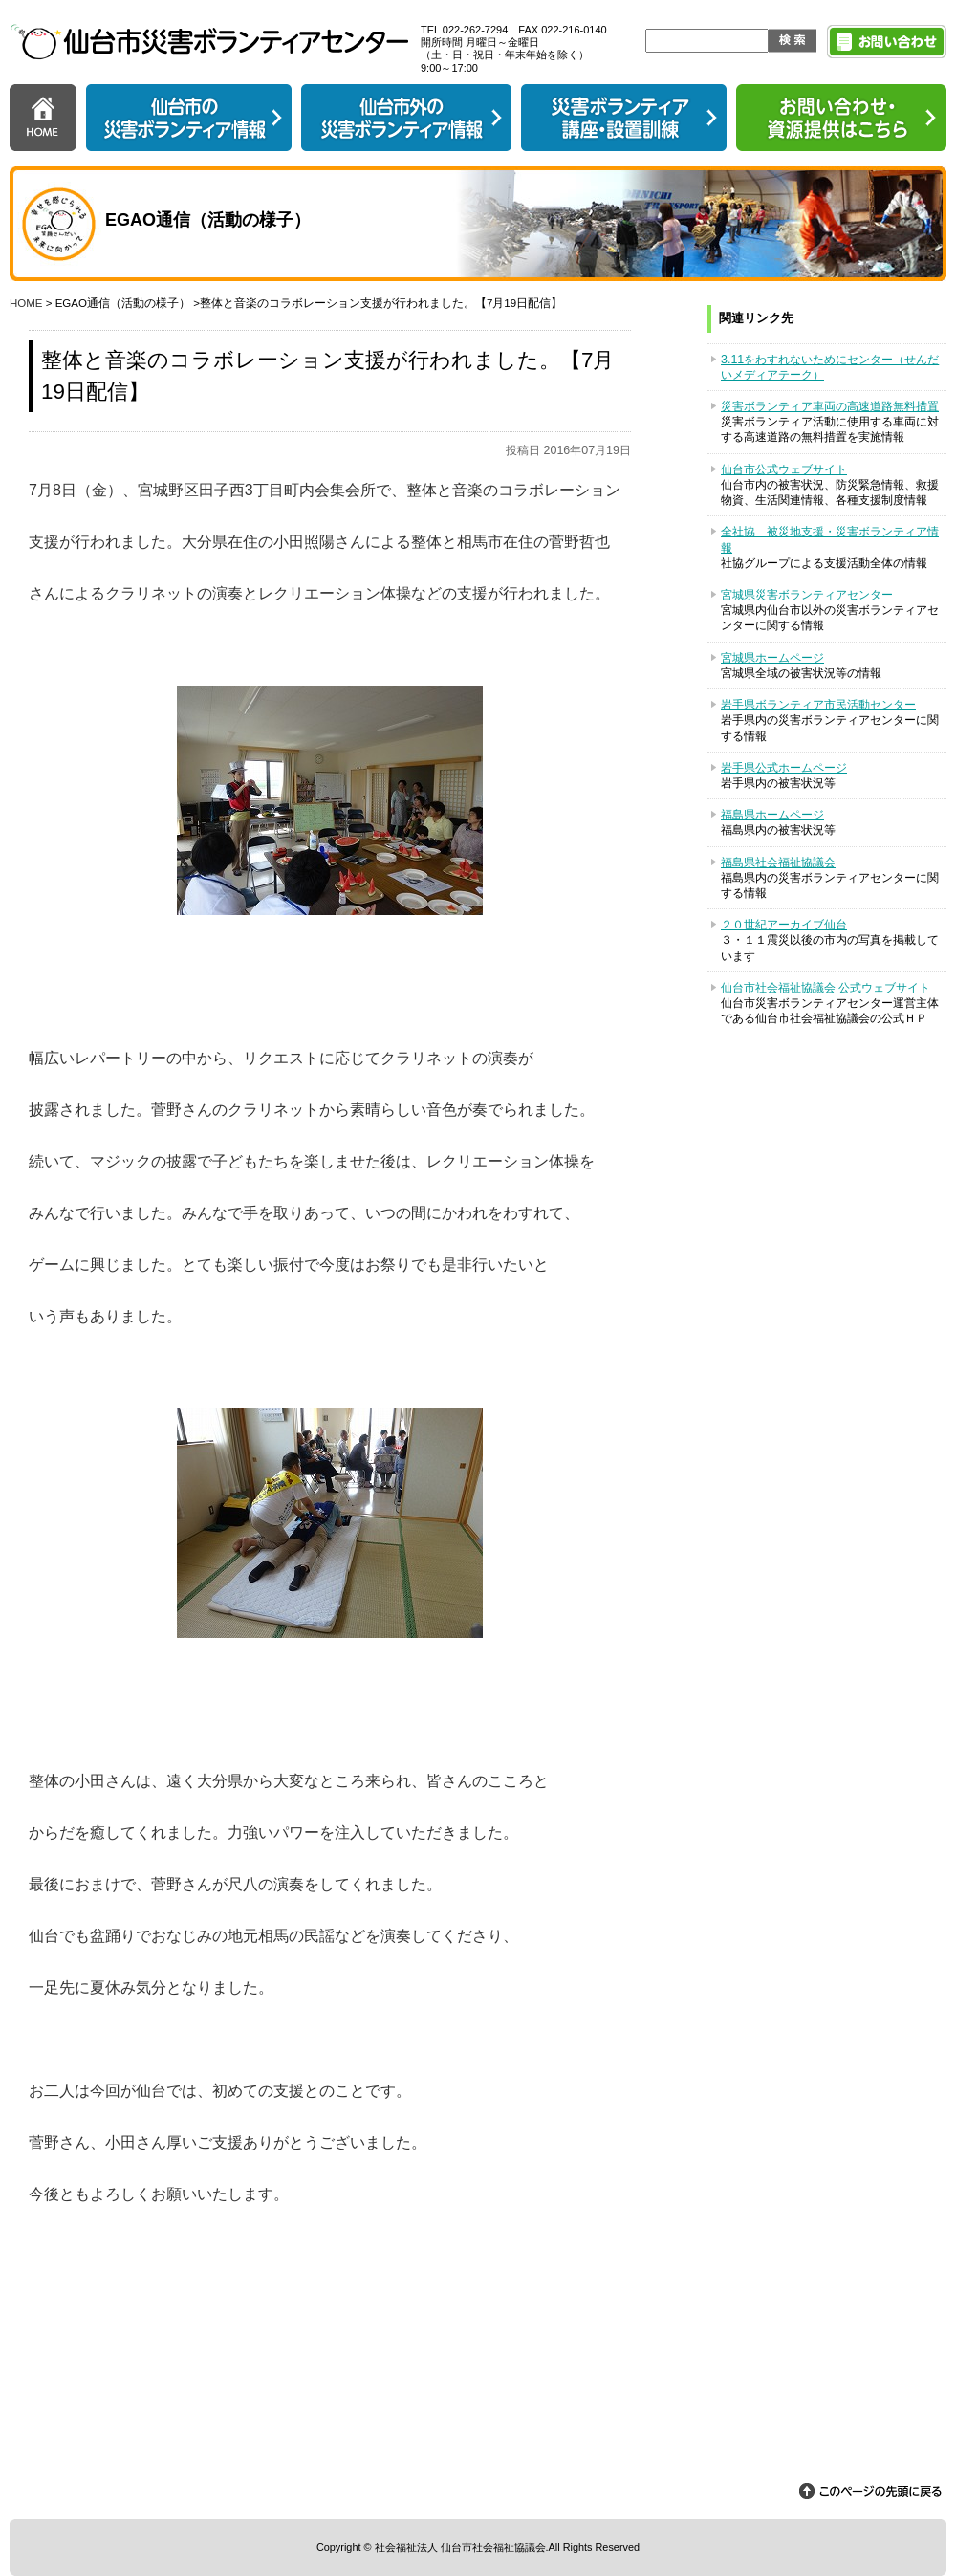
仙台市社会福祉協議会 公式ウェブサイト (825, 987)
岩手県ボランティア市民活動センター (818, 704)
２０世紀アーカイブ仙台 (784, 924)
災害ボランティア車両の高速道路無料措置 (830, 406)
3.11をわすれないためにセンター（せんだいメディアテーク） (830, 367)
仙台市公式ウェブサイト (784, 469)
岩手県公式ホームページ (784, 768)
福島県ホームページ (772, 814)
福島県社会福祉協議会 (778, 862)
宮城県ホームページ (772, 658)
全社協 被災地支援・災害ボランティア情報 (830, 539)
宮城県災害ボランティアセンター (807, 594)
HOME (26, 303)
